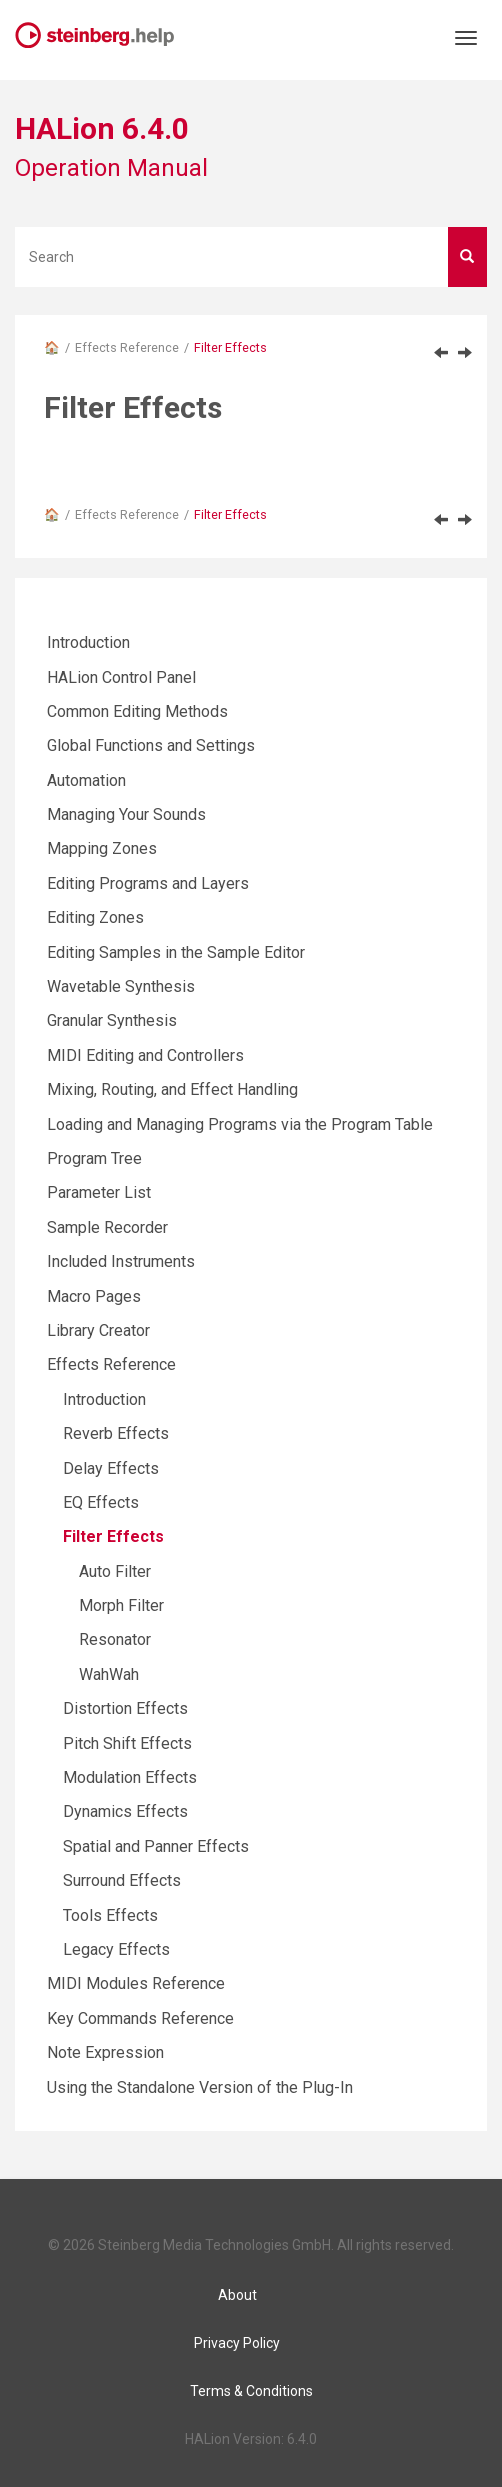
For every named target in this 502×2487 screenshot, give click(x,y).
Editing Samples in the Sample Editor (176, 952)
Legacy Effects (116, 1949)
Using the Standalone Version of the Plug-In (200, 2087)
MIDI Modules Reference (136, 1983)
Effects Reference (127, 347)
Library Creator (98, 1330)
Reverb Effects (116, 1433)
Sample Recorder (107, 1227)
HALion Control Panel (121, 677)
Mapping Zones (102, 848)
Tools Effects (110, 1915)
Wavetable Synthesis (121, 986)
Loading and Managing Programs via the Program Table (240, 1124)
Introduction (88, 642)
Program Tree (94, 1158)
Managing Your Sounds (126, 814)
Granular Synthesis (112, 1020)
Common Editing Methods (137, 711)
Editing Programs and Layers (148, 883)
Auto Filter (115, 1571)
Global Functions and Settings (151, 745)
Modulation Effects (130, 1777)
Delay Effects (111, 1468)
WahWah (109, 1674)
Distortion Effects (125, 1708)
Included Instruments (121, 1261)
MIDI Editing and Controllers (145, 1055)
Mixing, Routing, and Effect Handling (172, 1089)
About (237, 2295)
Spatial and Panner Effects (156, 1846)
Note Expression (105, 2052)
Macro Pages (94, 1296)
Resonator (115, 1639)
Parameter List (99, 1192)
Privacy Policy (237, 2343)
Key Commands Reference (140, 2018)
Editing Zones (95, 917)
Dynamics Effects (125, 1811)
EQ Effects (101, 1502)
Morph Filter (121, 1605)
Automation (86, 780)
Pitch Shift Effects (127, 1743)
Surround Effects (122, 1880)
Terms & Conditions (251, 2391)
